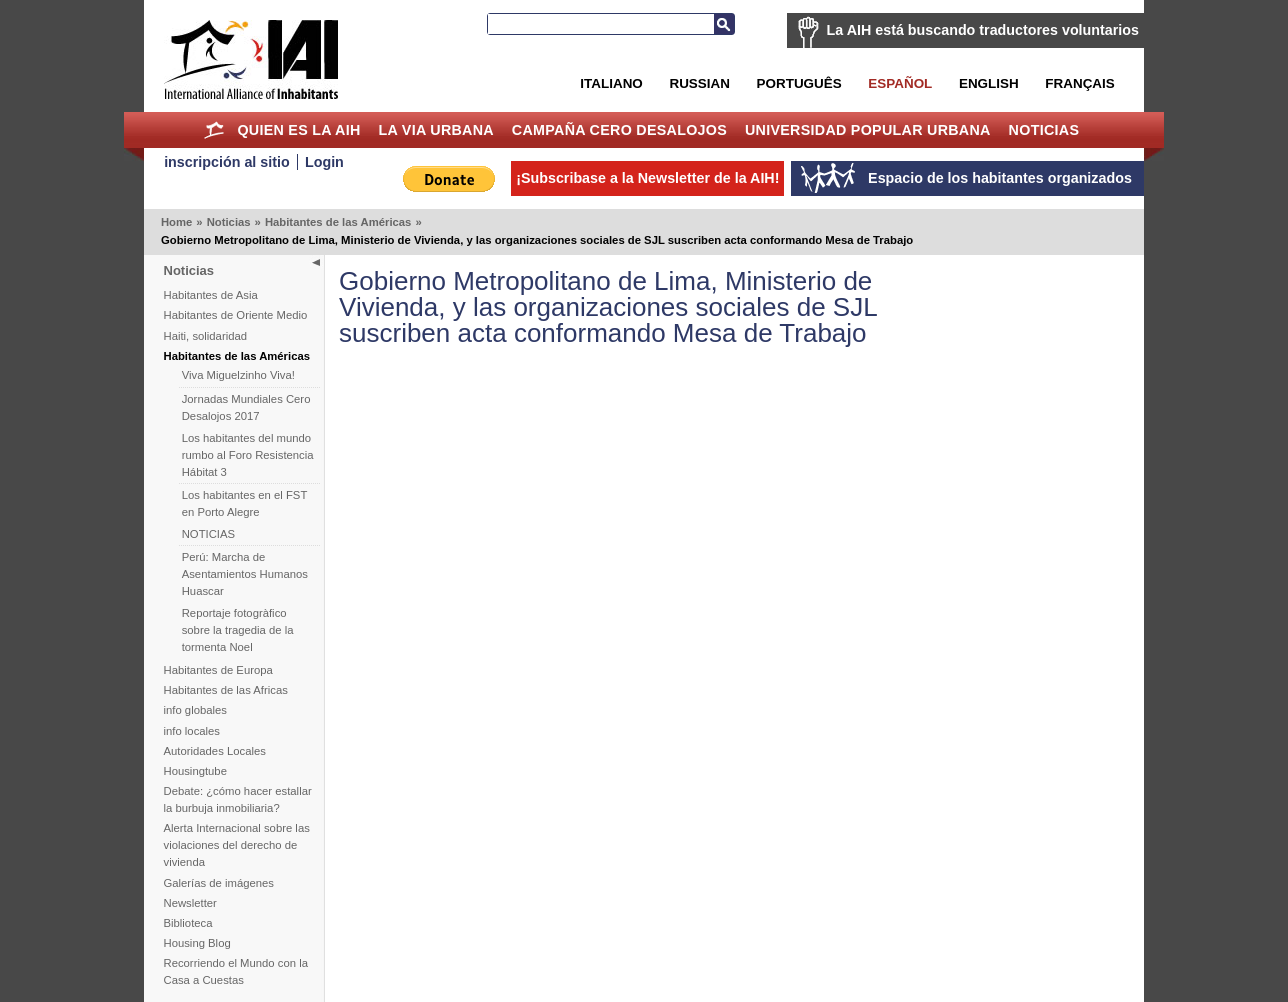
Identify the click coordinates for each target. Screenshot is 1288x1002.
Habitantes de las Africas (226, 690)
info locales (192, 731)
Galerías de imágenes (219, 883)
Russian (699, 83)
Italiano (611, 83)
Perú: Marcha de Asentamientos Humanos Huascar (245, 574)
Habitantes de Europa (218, 670)
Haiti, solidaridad (206, 336)
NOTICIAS (208, 534)
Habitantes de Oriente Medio (236, 315)
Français (1079, 83)
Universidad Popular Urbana (868, 130)
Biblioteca (188, 923)
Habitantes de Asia (211, 295)
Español (900, 83)
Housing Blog (197, 943)
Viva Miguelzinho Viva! (238, 375)
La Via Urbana (436, 130)
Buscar (724, 24)
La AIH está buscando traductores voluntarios (983, 30)
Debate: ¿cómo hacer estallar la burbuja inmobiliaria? (238, 799)
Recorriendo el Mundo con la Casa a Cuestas (236, 971)
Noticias (1044, 130)
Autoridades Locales (215, 751)
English (989, 83)
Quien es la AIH (298, 130)
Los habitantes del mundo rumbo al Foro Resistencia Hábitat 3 (248, 455)
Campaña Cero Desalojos (619, 130)
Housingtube (195, 771)
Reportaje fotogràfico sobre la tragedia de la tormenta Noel (238, 630)
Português (799, 83)
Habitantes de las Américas (338, 222)
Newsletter (190, 903)
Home (214, 130)
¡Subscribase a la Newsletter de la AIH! (647, 178)
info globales (195, 710)
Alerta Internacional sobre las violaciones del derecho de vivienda (237, 845)
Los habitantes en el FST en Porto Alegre (244, 503)
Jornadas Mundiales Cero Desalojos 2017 (246, 407)
